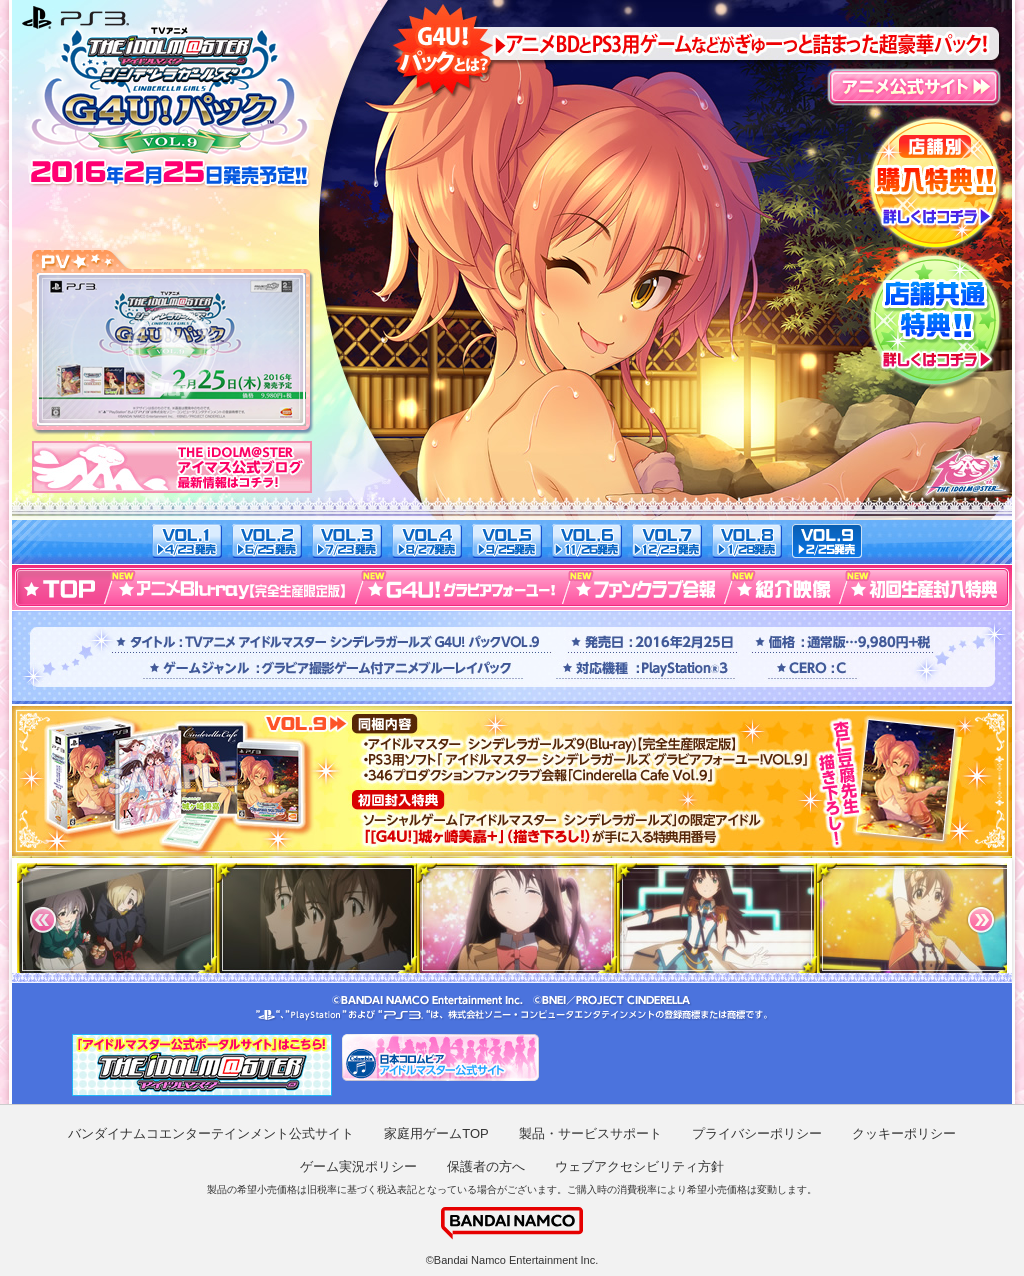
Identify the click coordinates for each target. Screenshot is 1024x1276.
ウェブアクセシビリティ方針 (639, 1166)
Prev (43, 920)
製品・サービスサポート (590, 1133)
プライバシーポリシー (757, 1133)
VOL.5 (507, 541)
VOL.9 (827, 541)
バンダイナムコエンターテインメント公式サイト (211, 1133)
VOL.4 (427, 541)
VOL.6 (587, 541)
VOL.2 (267, 541)
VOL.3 (347, 541)
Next (981, 920)
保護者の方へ (486, 1166)
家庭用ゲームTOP (436, 1133)
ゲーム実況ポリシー (358, 1166)
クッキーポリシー (904, 1133)
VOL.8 (747, 541)
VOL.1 (187, 541)
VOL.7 (667, 541)
